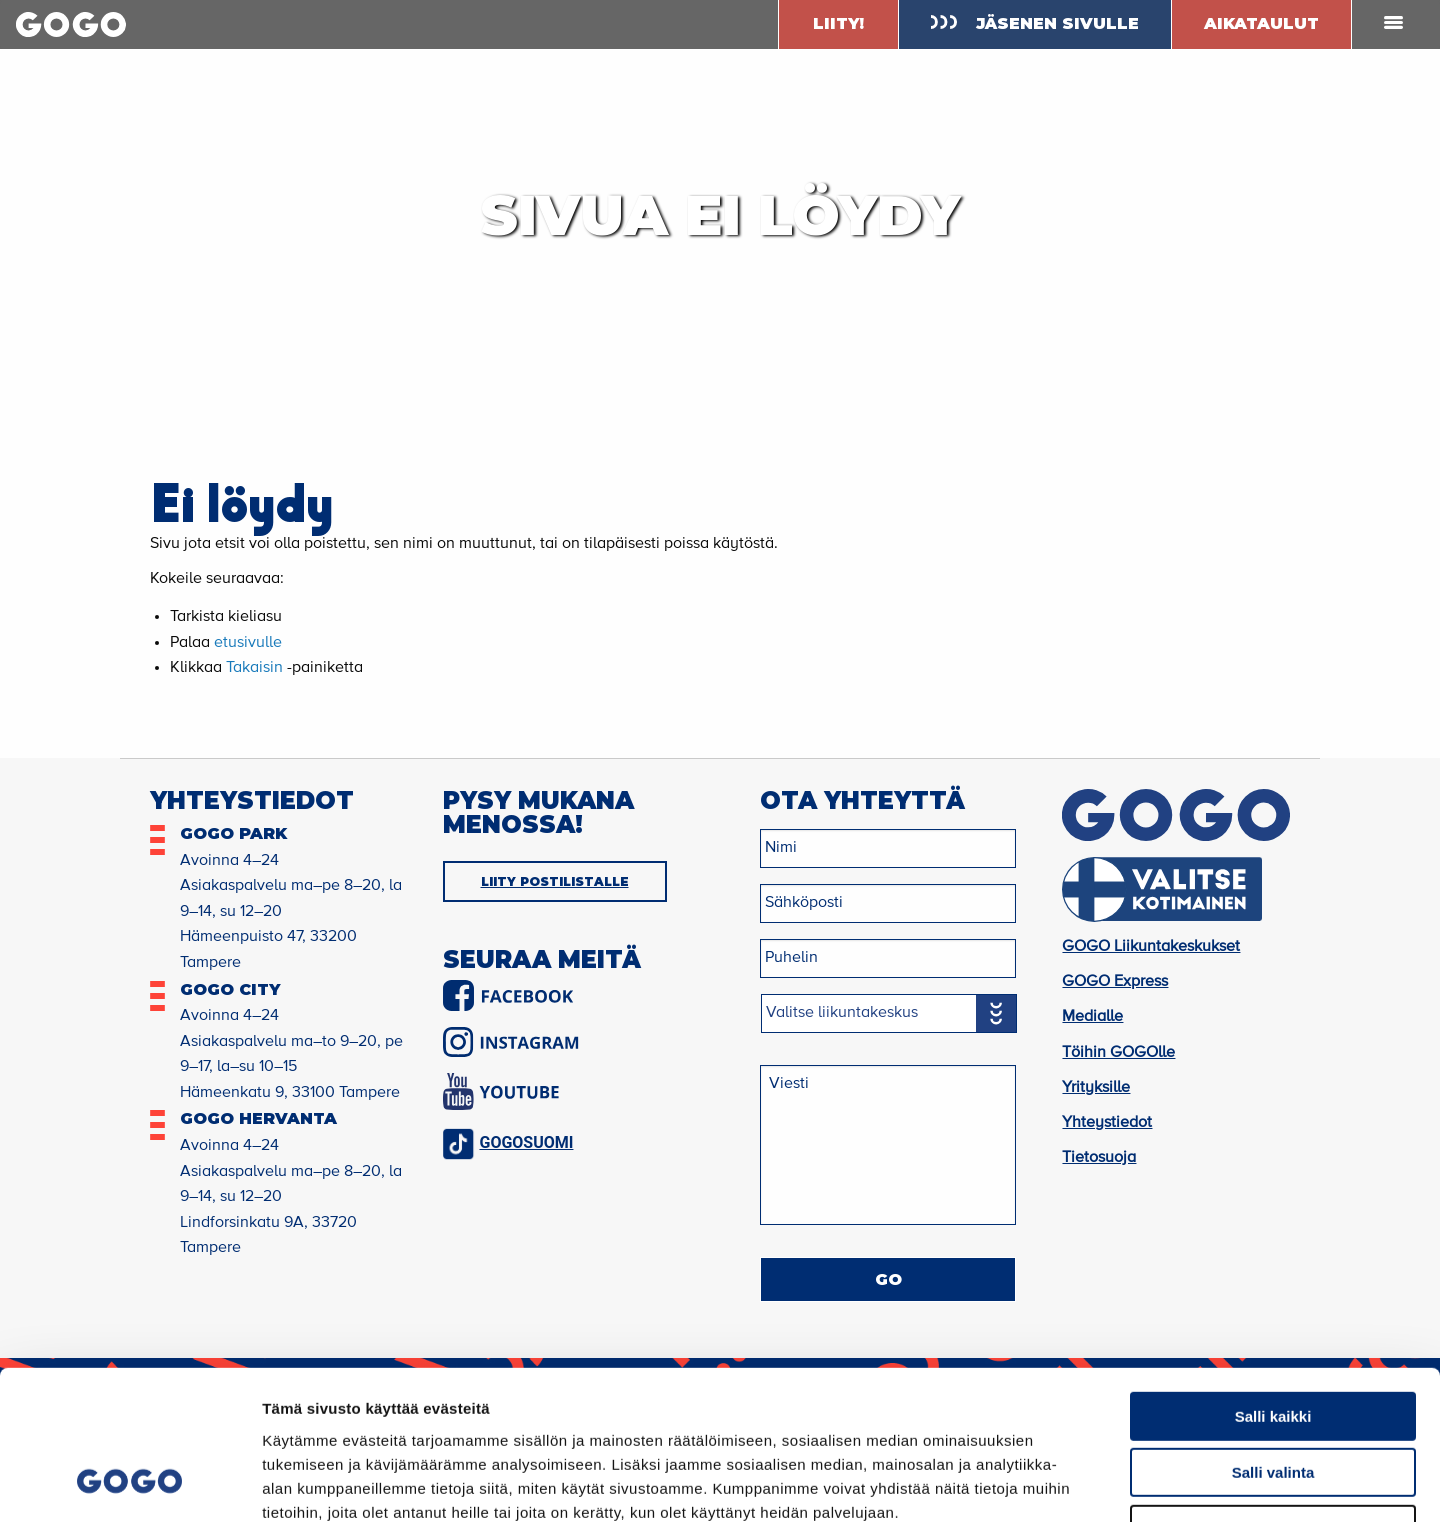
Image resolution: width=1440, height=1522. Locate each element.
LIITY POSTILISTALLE (555, 881)
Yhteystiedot (1107, 1123)
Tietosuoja (1099, 1158)
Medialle (1092, 1017)
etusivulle (248, 643)
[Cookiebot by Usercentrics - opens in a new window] (129, 1483)
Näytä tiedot (1069, 1482)
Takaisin (254, 668)
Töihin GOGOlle (1118, 1053)
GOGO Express (1115, 982)
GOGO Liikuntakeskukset (1151, 947)
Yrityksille (1096, 1088)
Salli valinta (1273, 1339)
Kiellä (1273, 1395)
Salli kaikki (1273, 1282)
